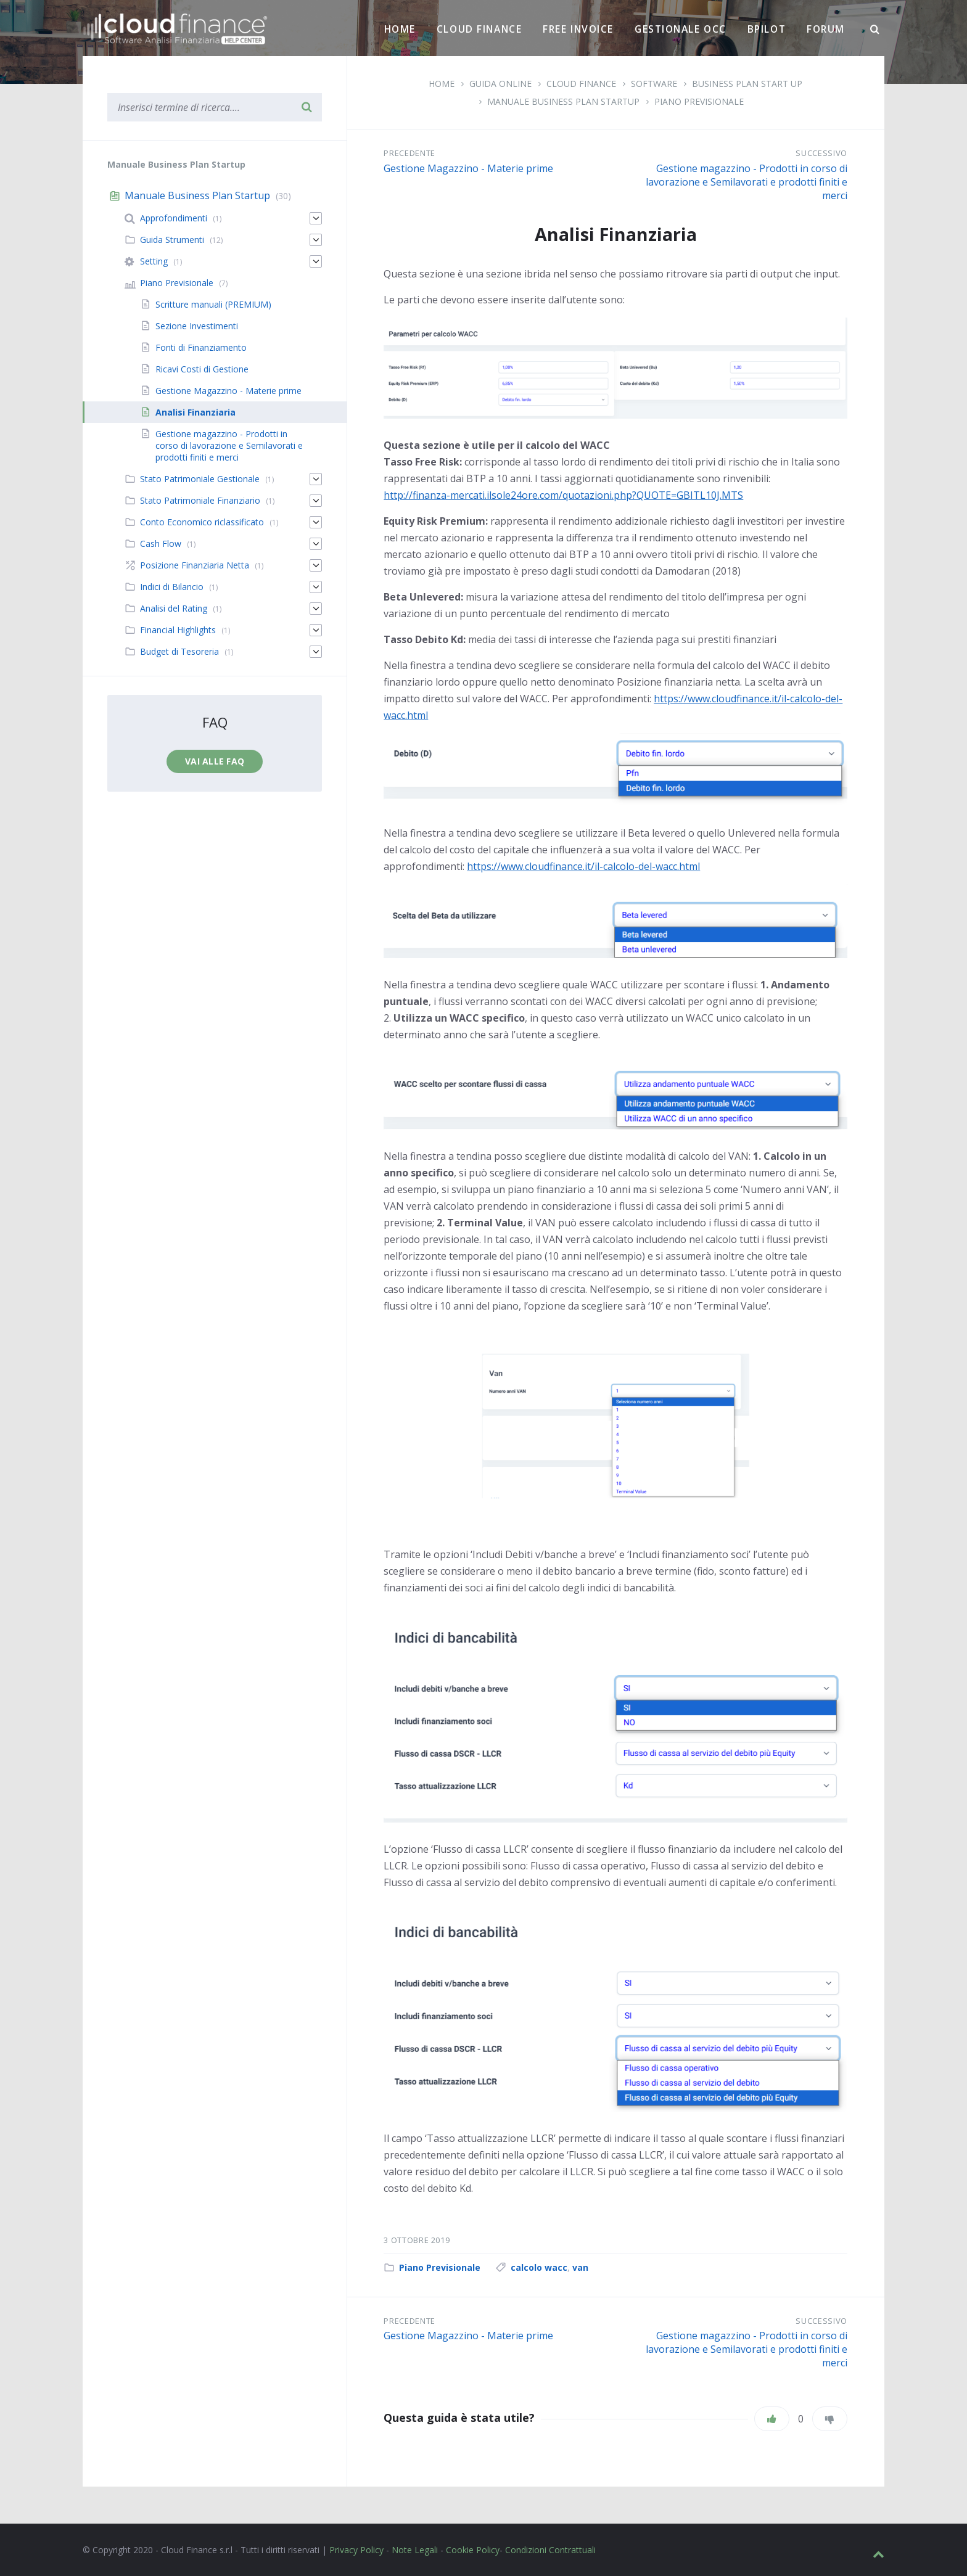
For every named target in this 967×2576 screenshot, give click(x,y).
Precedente (409, 152)
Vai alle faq (214, 761)
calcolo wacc (539, 2267)
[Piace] (771, 2418)
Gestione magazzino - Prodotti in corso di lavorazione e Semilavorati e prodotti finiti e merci (746, 182)
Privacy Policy (356, 2550)
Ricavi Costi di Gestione (202, 369)
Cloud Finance (479, 29)
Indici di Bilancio (172, 587)
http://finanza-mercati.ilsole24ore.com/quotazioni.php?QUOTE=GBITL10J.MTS (563, 495)
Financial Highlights (178, 630)
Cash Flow (160, 543)
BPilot (766, 29)
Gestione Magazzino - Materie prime (468, 168)
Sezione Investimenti (196, 326)
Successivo (821, 152)
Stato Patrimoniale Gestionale (200, 479)
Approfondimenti (173, 218)
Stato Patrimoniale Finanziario (200, 500)
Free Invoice (578, 29)
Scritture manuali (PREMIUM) (213, 304)
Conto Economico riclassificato (202, 522)
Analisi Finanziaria (195, 412)
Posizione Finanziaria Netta (194, 565)
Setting (154, 261)
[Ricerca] (875, 29)
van (580, 2267)
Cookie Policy (473, 2550)
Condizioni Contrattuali (550, 2550)
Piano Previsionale (699, 101)
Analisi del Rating (173, 608)
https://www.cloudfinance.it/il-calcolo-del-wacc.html (583, 866)
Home (400, 29)
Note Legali (415, 2550)
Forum (826, 29)
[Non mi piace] (829, 2418)
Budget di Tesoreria (179, 651)
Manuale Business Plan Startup (563, 101)
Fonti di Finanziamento (201, 347)
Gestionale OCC (680, 29)
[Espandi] (316, 218)
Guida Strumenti (172, 239)
